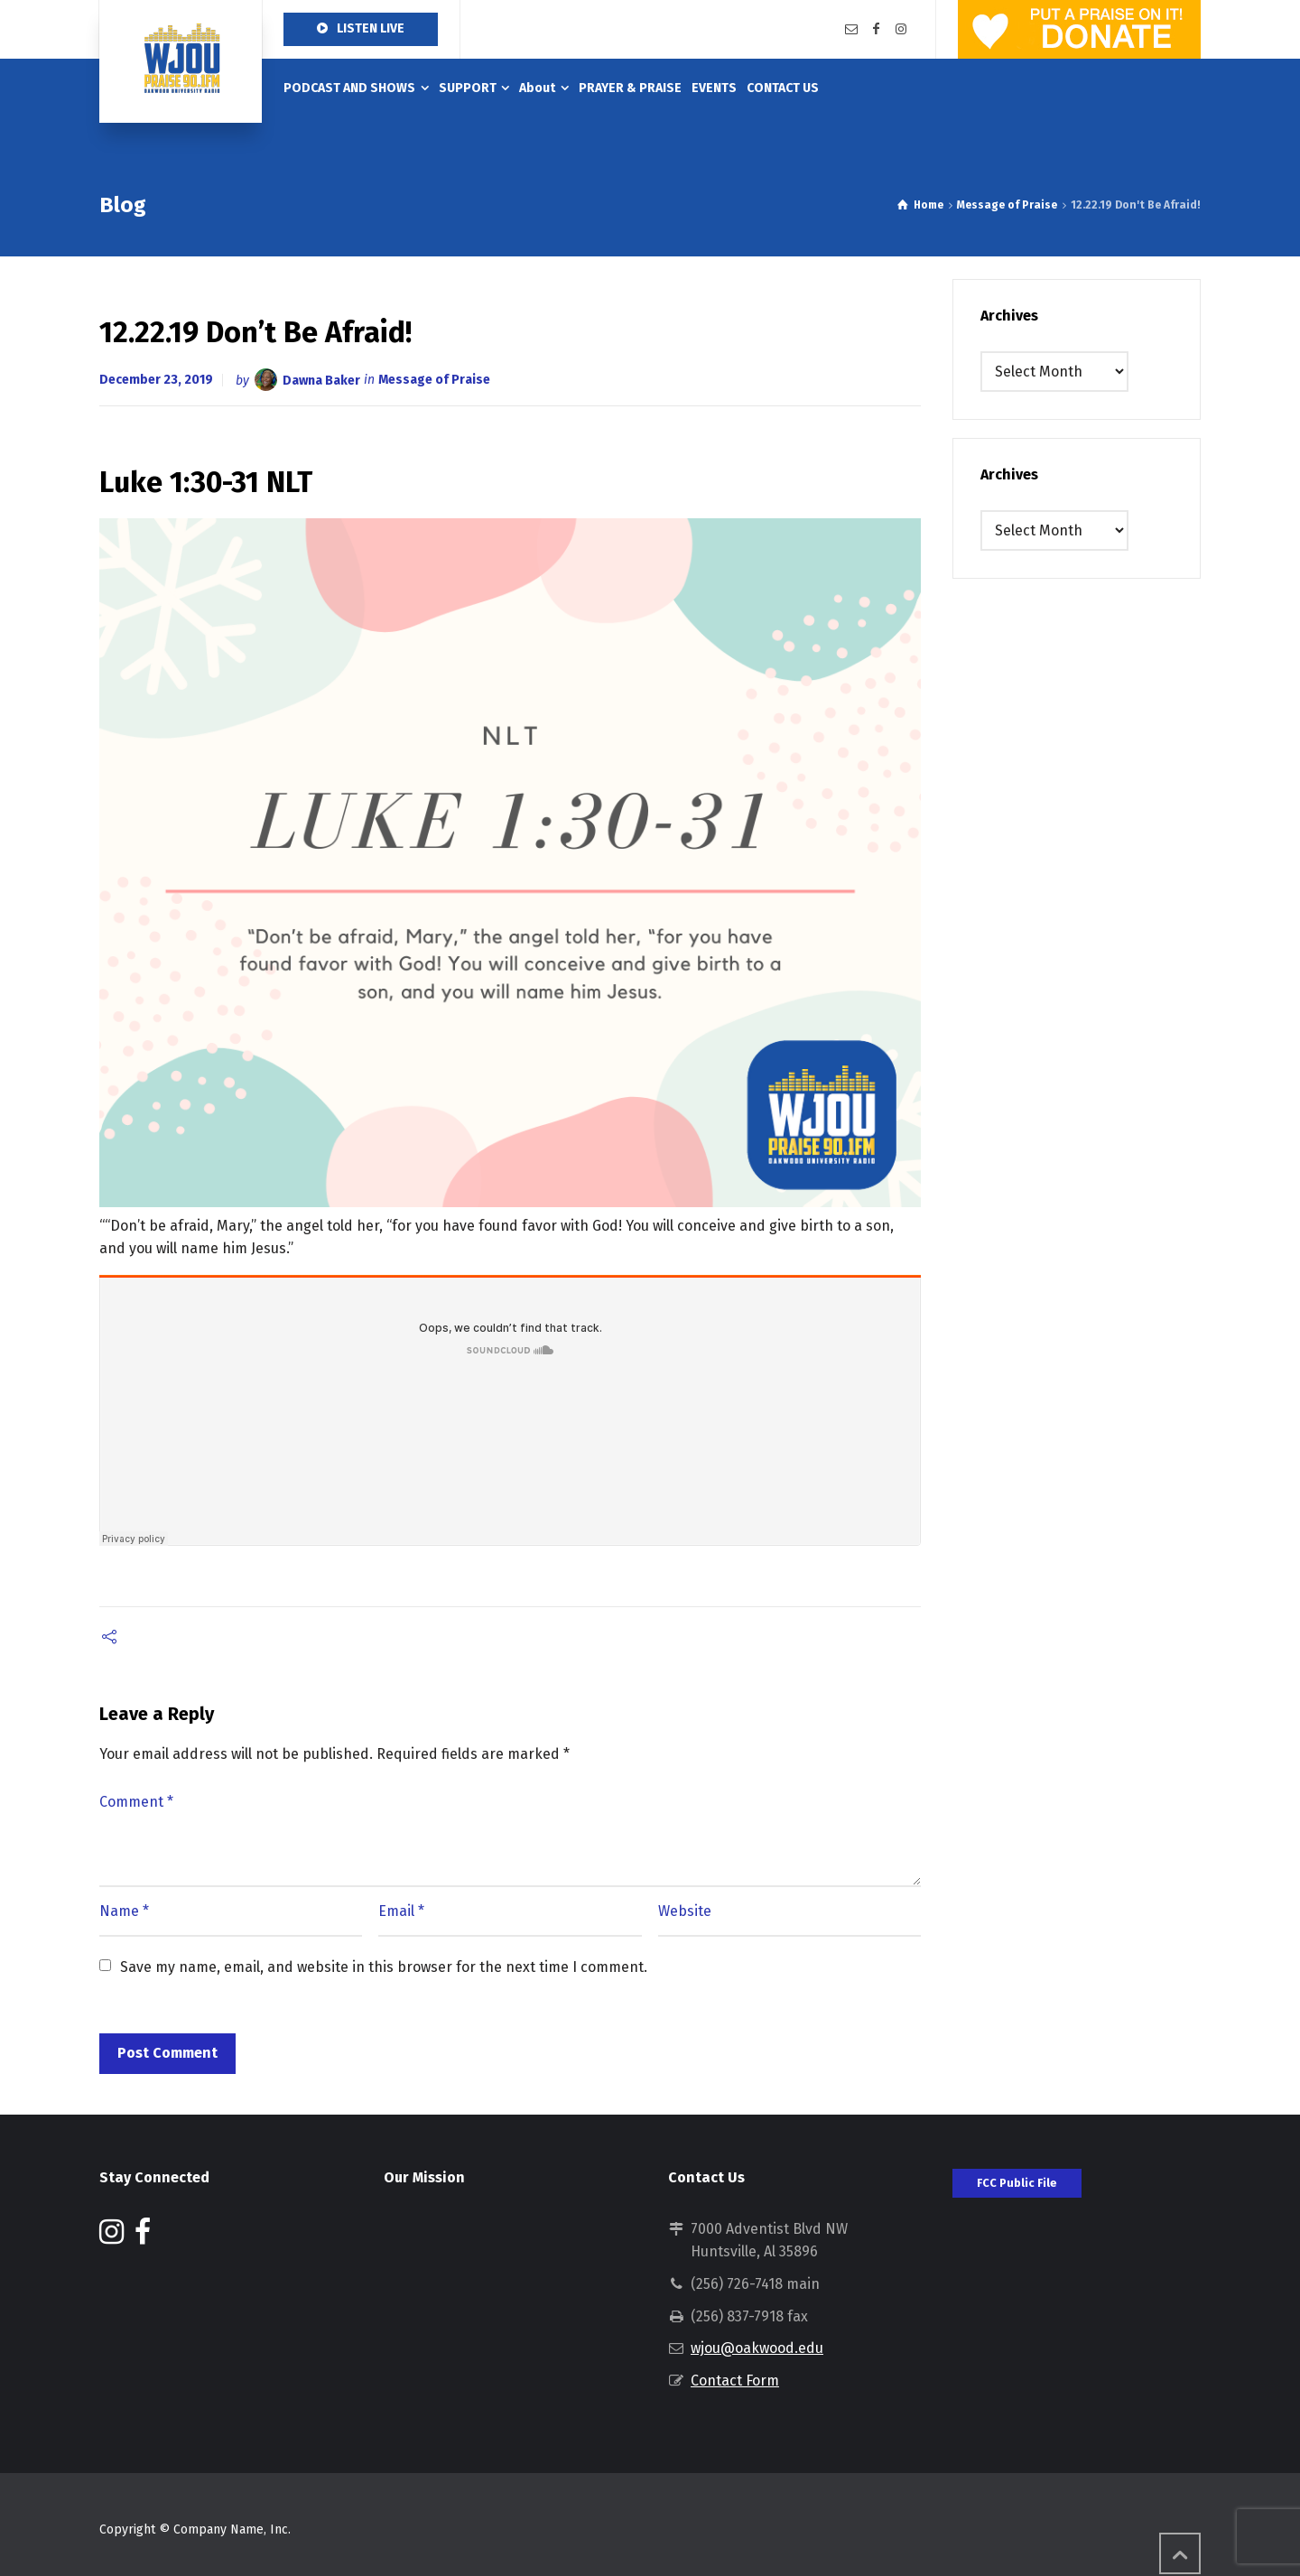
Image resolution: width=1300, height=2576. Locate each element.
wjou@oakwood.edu (757, 2348)
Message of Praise (434, 379)
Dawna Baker (321, 379)
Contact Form (735, 2380)
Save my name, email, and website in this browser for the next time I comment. (383, 1967)
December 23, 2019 (156, 379)
